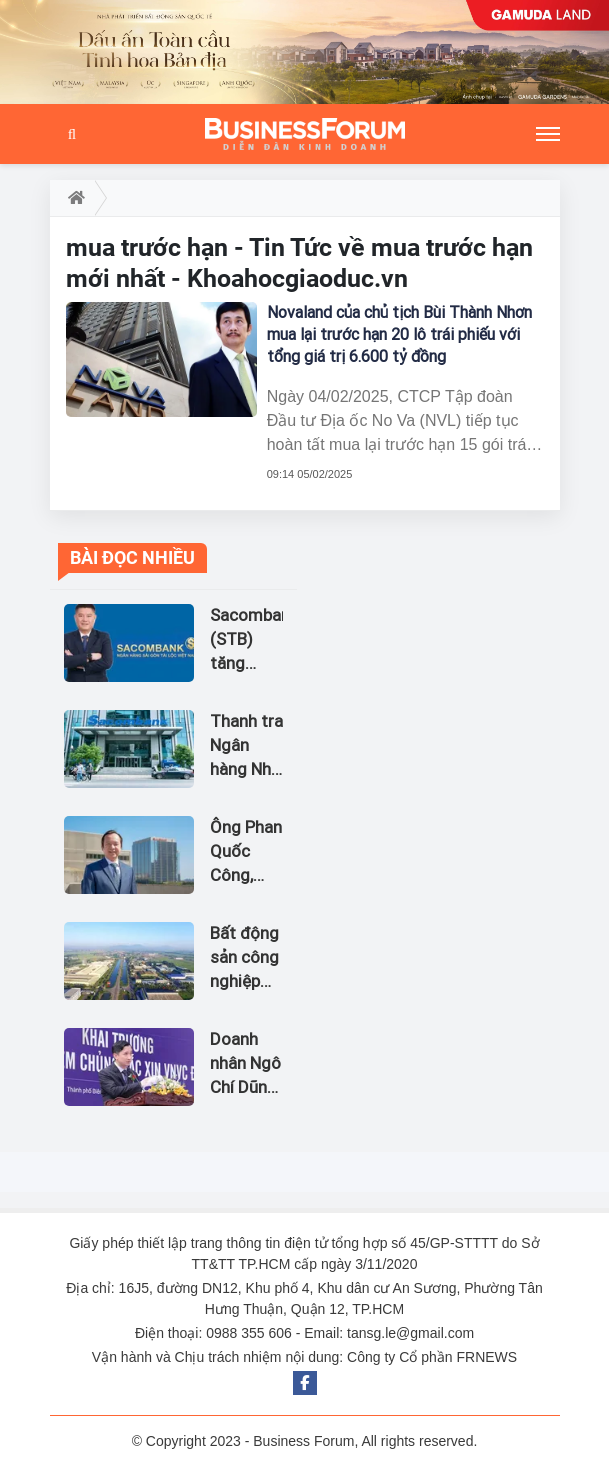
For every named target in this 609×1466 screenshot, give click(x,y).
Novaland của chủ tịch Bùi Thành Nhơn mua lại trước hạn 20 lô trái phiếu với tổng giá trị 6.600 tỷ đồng (399, 334)
